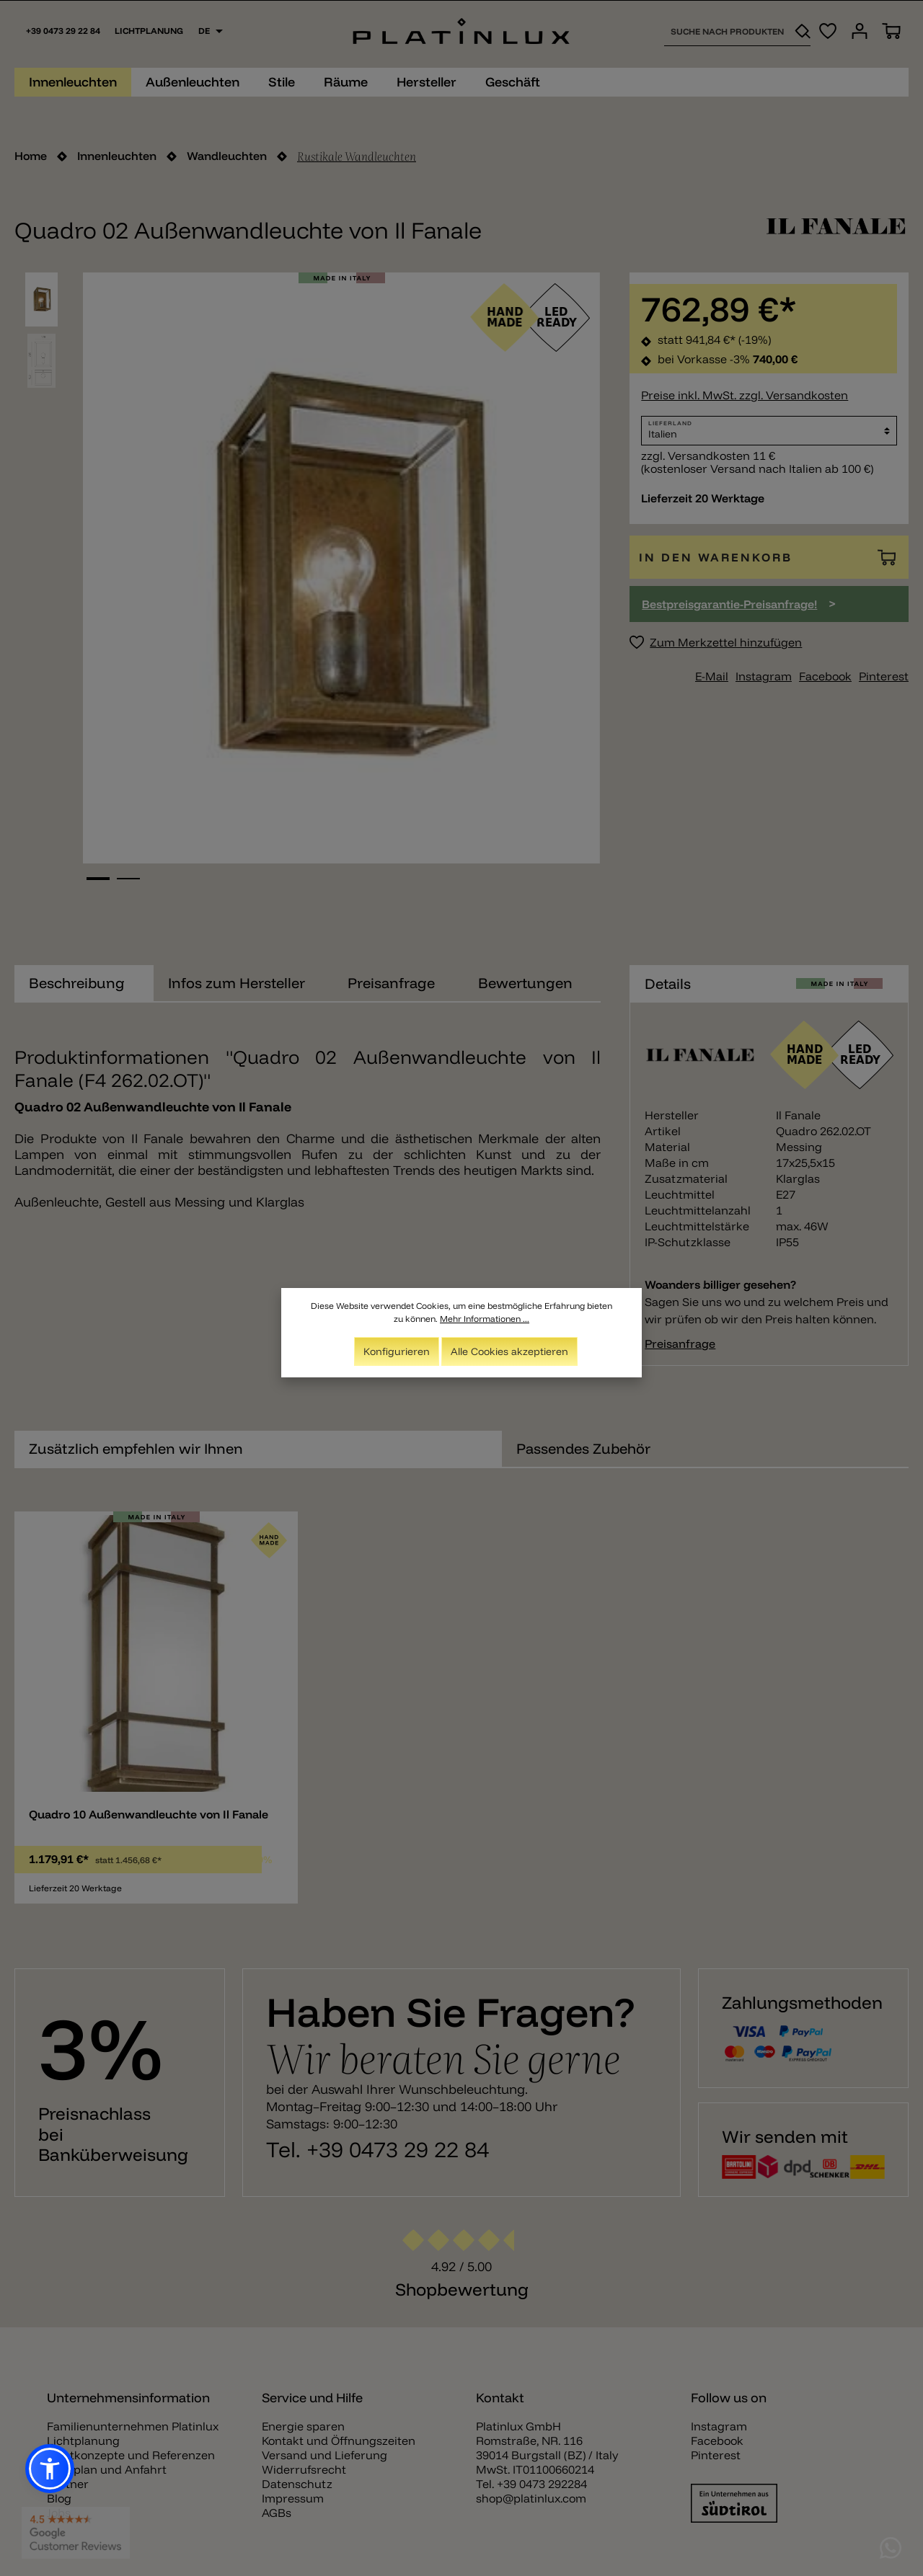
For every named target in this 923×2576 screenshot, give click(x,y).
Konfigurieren (396, 1352)
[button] (50, 2469)
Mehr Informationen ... (484, 1319)
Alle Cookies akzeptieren (509, 1352)
